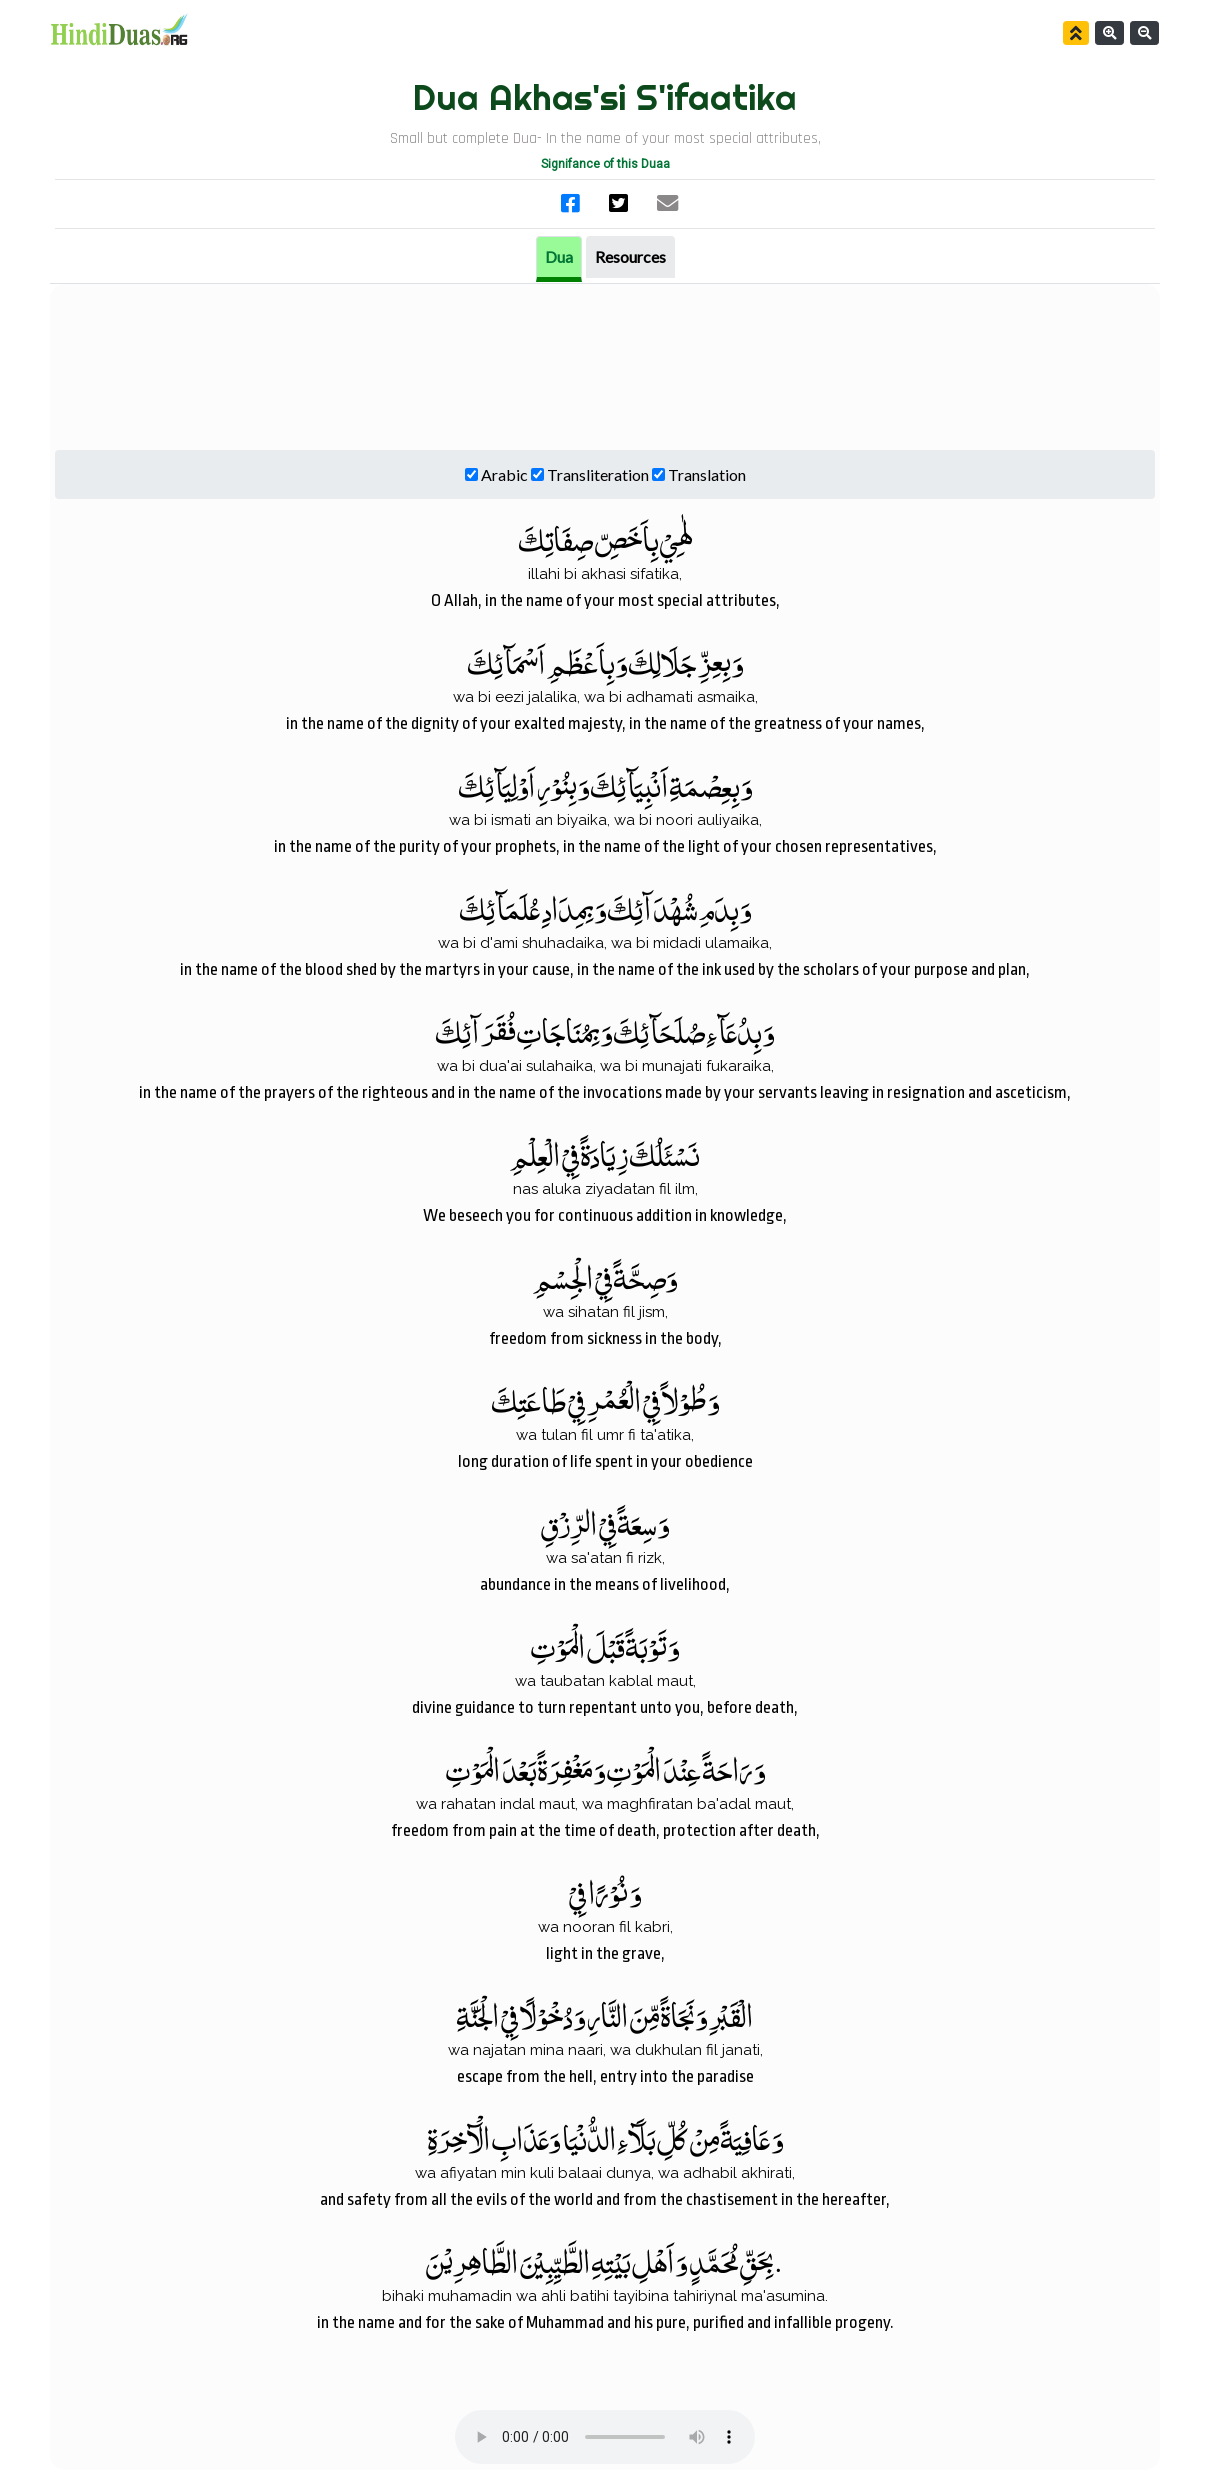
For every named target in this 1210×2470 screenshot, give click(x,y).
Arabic (504, 474)
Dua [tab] (559, 256)
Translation (707, 474)
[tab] (630, 257)
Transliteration (598, 474)
